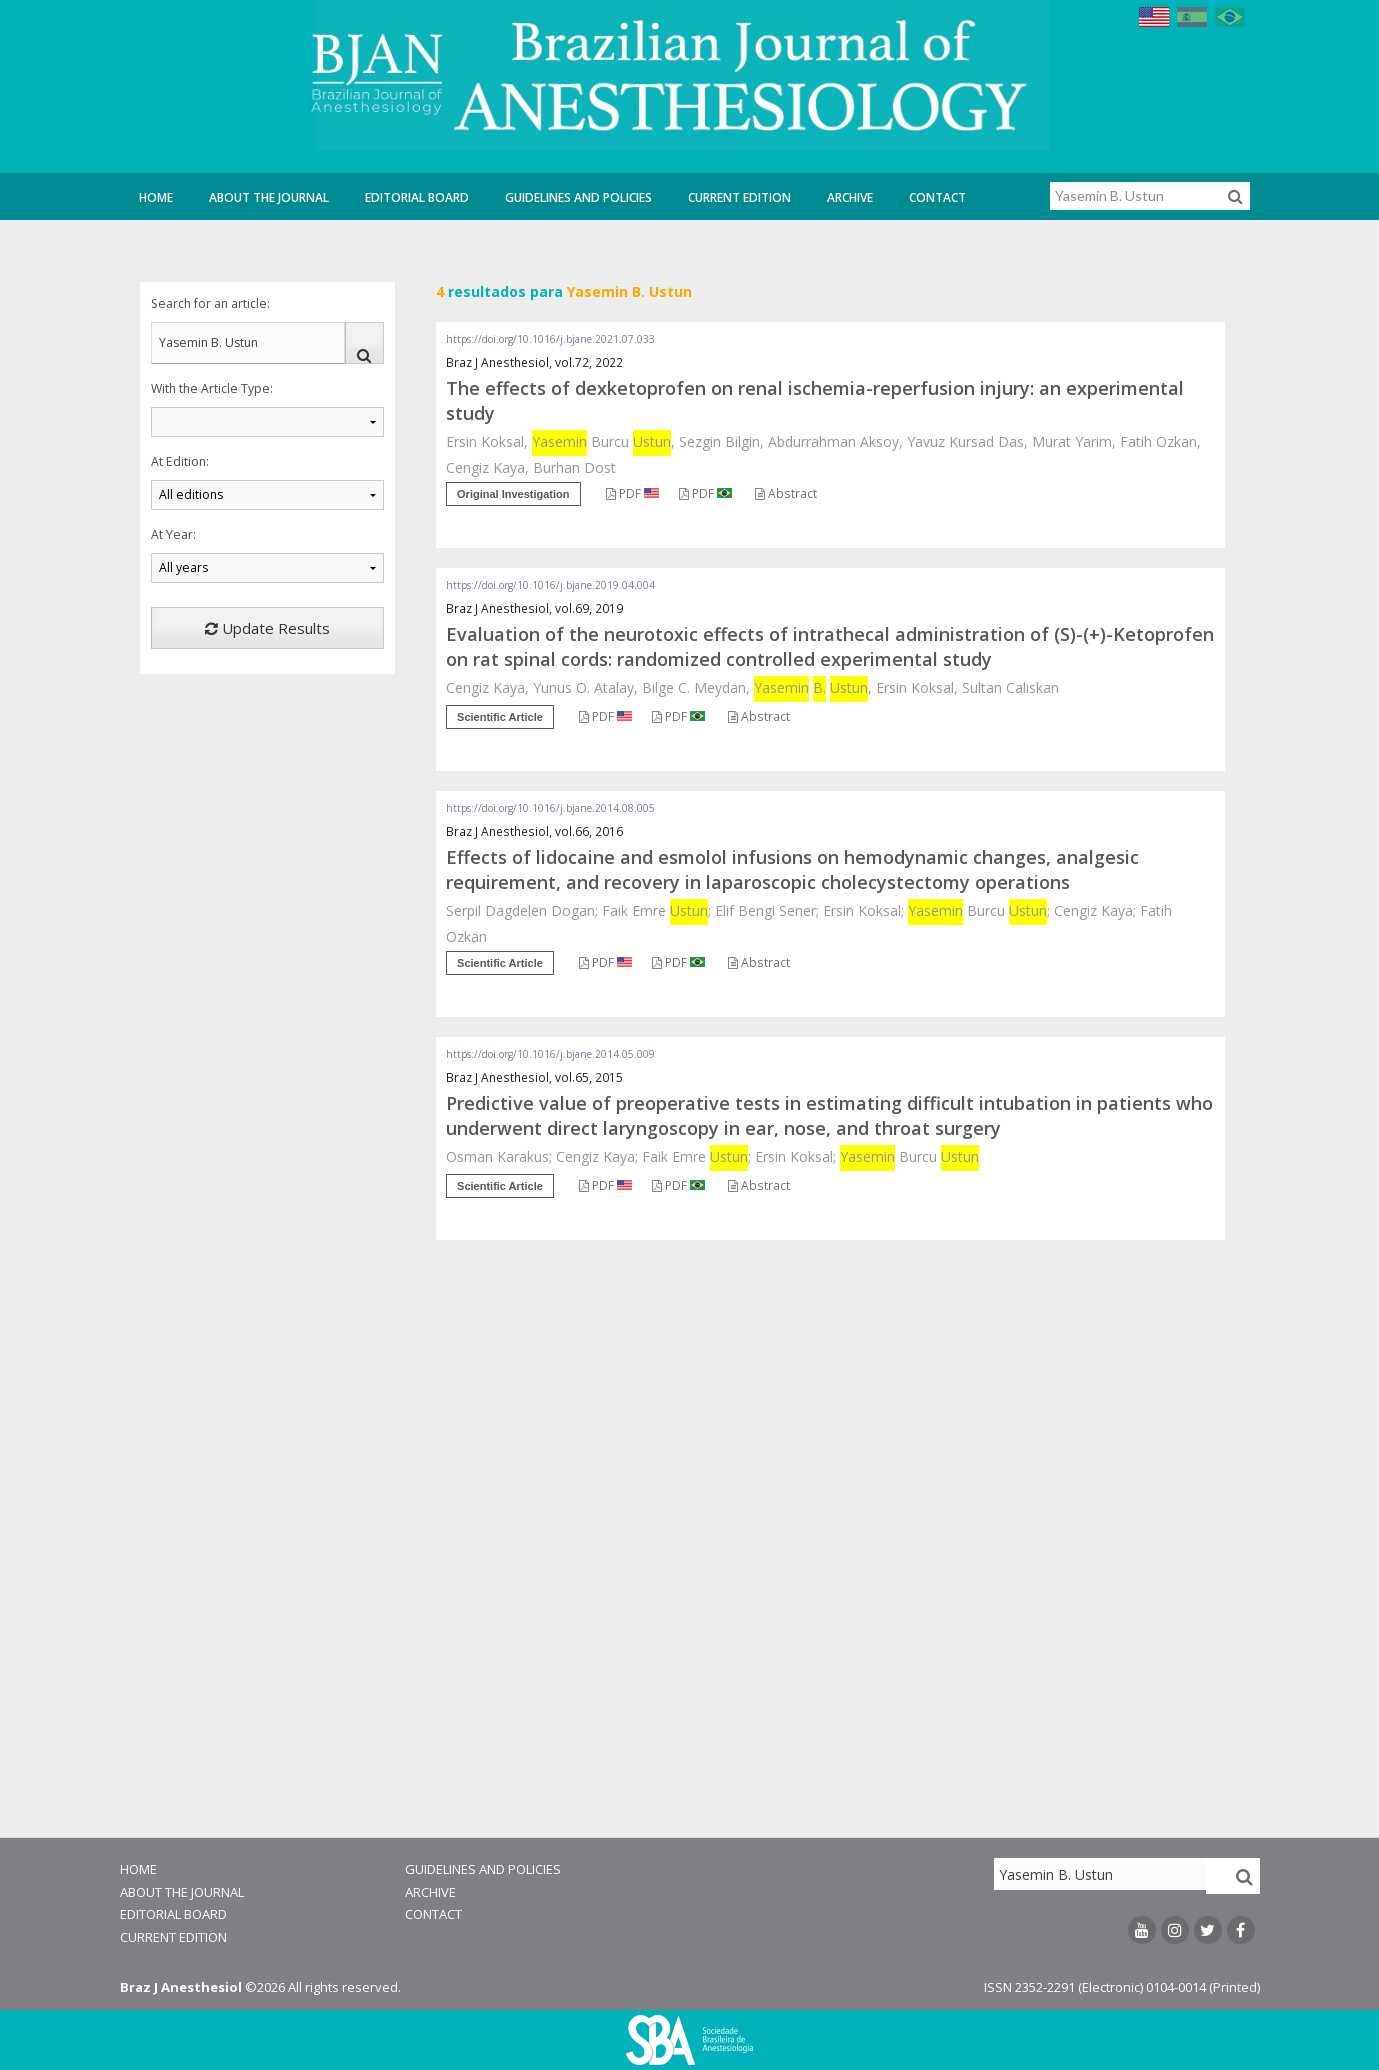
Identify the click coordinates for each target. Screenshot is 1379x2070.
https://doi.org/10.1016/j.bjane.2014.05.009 (550, 1054)
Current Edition (739, 197)
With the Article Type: (212, 388)
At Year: (173, 534)
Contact (937, 197)
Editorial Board (417, 197)
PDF (632, 493)
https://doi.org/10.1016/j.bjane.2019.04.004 (550, 585)
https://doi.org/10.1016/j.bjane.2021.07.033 (550, 339)
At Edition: (180, 461)
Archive (850, 197)
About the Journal (269, 197)
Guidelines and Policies (578, 197)
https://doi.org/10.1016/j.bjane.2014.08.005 (550, 808)
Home (156, 197)
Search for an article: (210, 303)
